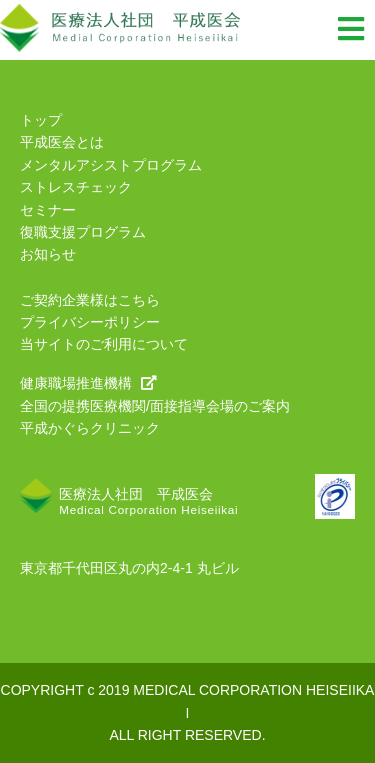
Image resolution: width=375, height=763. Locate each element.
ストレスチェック (76, 187)
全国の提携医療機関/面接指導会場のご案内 (155, 406)
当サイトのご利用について (104, 344)
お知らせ (48, 254)
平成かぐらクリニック (90, 428)
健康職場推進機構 (88, 383)
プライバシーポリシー (90, 322)
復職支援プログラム (83, 232)
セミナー (48, 210)
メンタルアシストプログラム (111, 165)
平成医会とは (62, 142)
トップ (41, 120)
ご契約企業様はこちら (90, 300)
